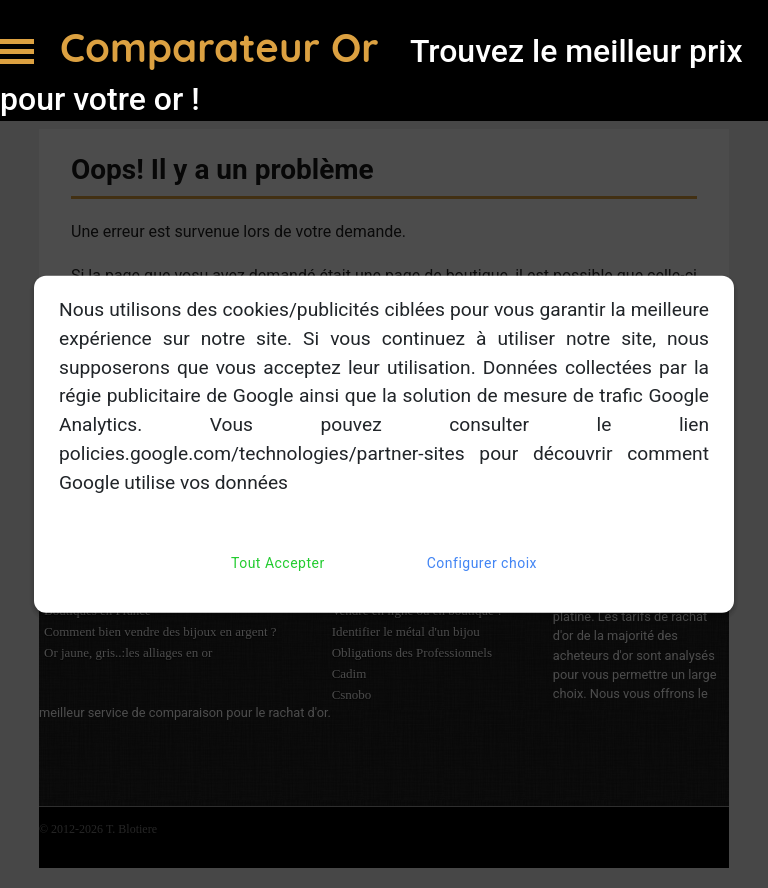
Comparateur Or (225, 47)
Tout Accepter (278, 562)
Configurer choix (482, 562)
